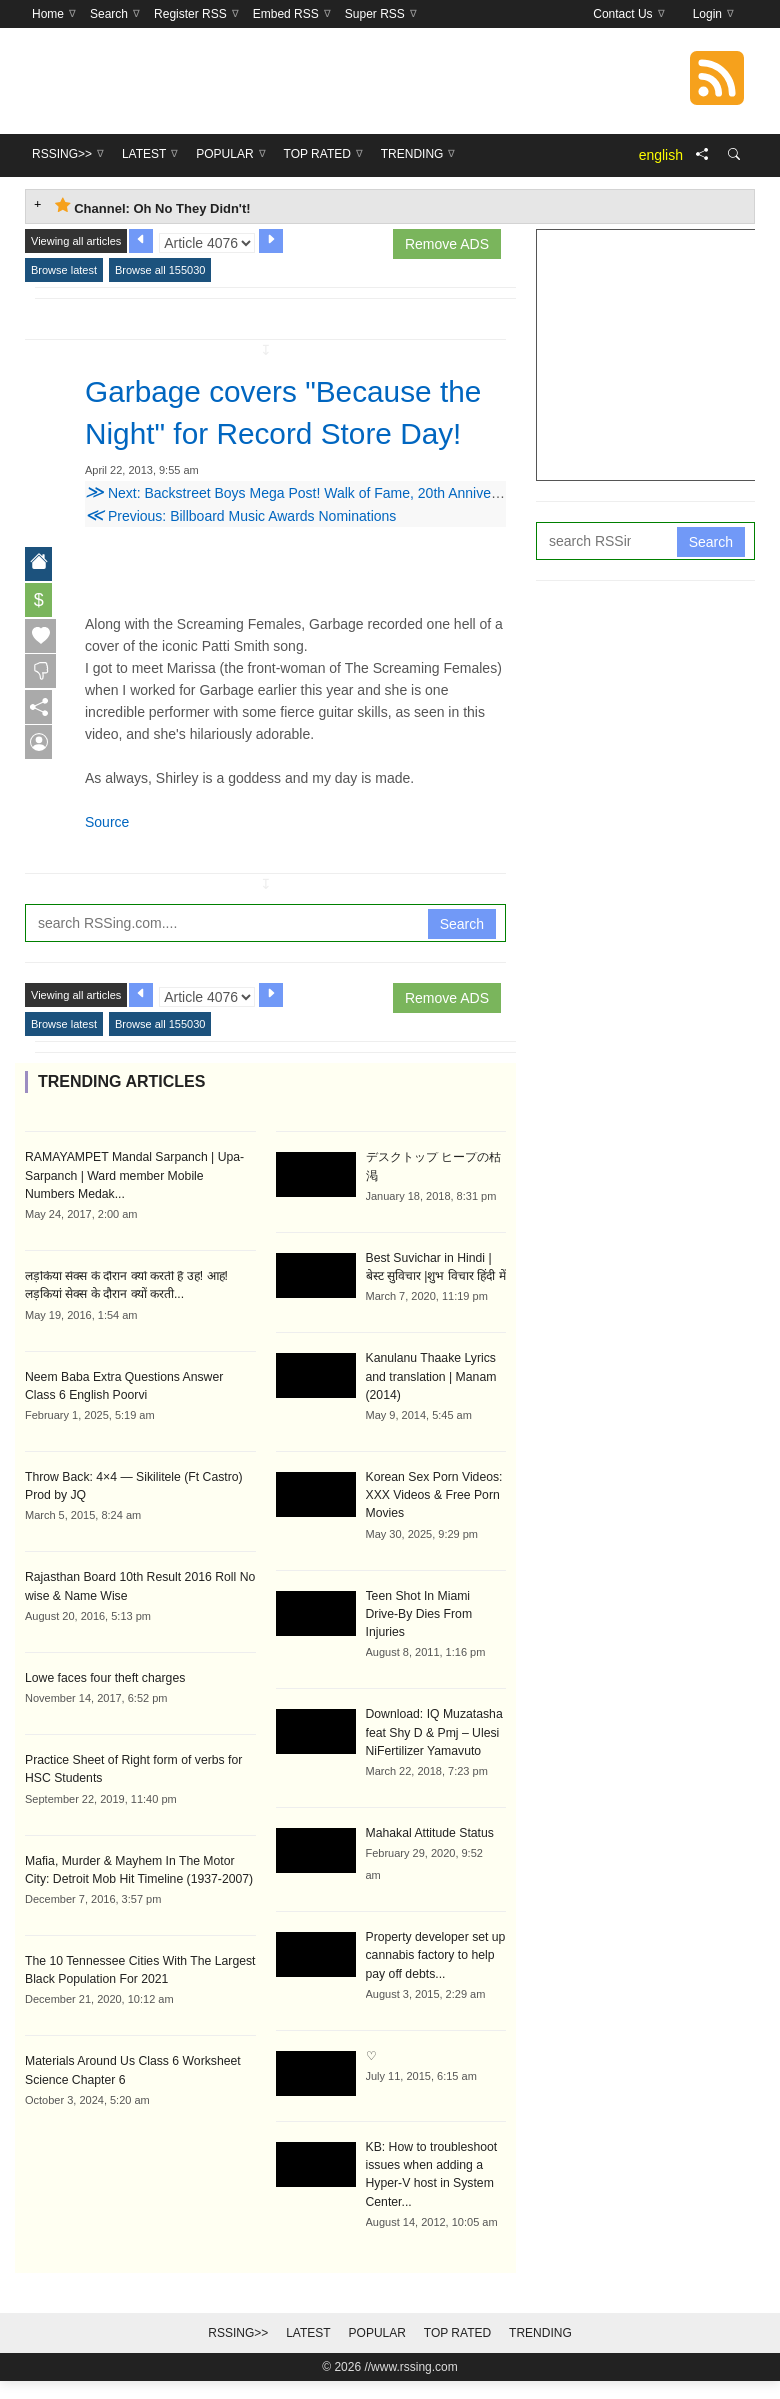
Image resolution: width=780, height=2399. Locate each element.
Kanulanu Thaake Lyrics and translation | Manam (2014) (430, 1417)
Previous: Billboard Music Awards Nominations (240, 558)
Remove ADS (447, 244)
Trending (540, 2351)
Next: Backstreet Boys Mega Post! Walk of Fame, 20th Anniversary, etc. (318, 535)
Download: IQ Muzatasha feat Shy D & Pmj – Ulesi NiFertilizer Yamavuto (433, 1753)
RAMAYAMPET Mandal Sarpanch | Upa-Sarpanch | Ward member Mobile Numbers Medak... (138, 1217)
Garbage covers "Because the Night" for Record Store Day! (276, 433)
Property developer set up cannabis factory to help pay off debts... (434, 1975)
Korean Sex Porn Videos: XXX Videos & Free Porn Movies (433, 1535)
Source (107, 864)
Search (462, 966)
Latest (308, 2351)
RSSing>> (238, 2351)
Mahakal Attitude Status (429, 1853)
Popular (377, 2351)
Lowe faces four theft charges (103, 1717)
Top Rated (457, 2351)
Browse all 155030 (160, 270)
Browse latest (64, 270)
